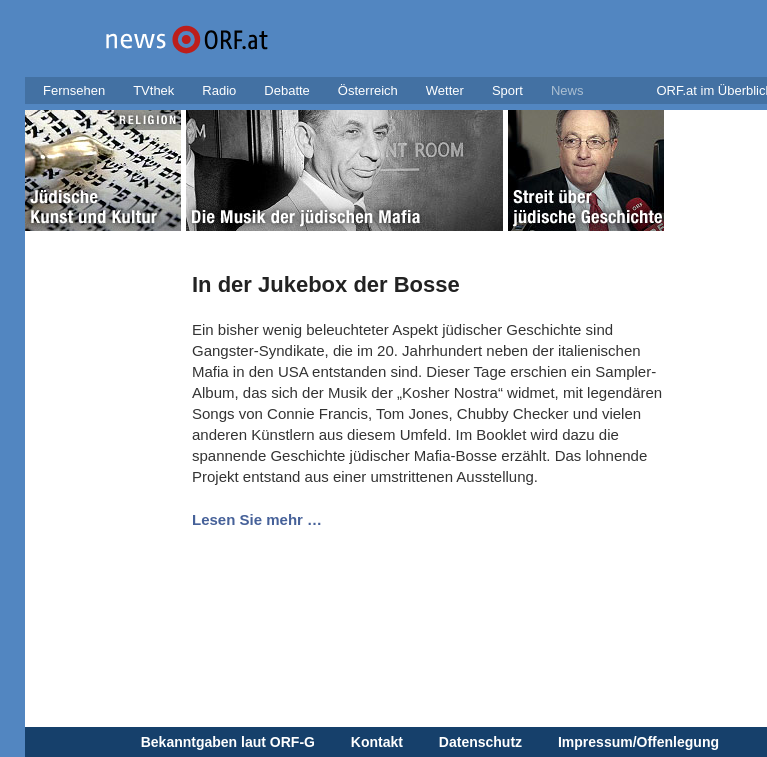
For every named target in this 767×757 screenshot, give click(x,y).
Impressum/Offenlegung (638, 742)
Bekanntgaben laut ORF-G (228, 742)
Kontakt (377, 742)
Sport (507, 90)
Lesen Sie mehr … (257, 519)
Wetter (445, 90)
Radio (219, 90)
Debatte (287, 90)
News (567, 90)
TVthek (153, 90)
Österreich (368, 90)
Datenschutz (480, 742)
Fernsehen (74, 90)
